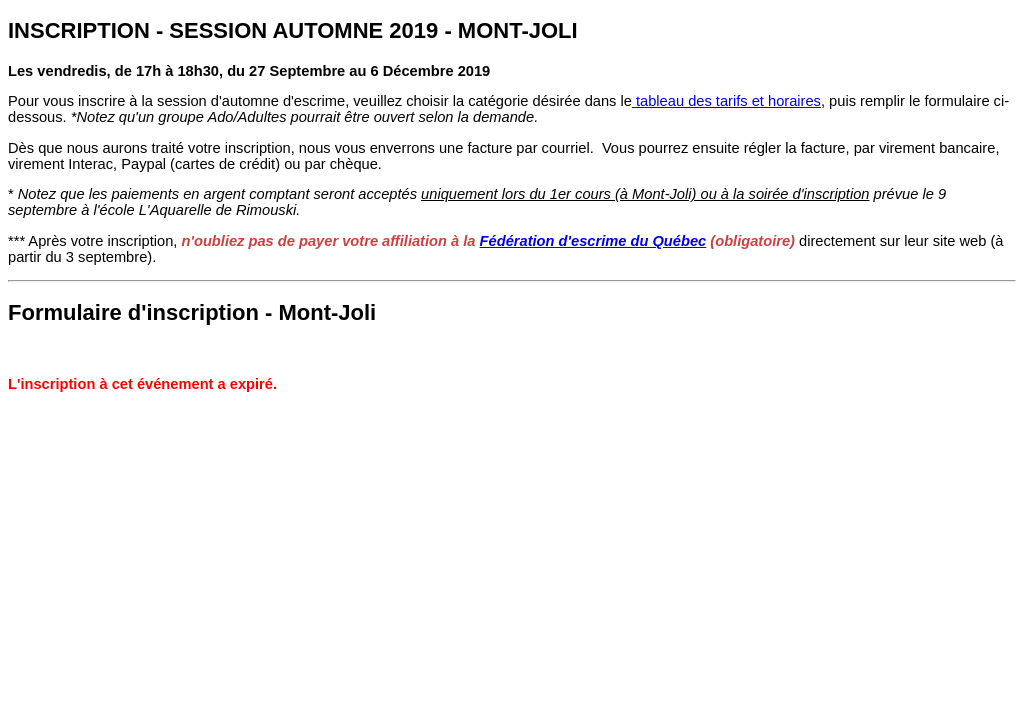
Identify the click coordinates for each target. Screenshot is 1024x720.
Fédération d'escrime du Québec (593, 241)
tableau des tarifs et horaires (726, 101)
